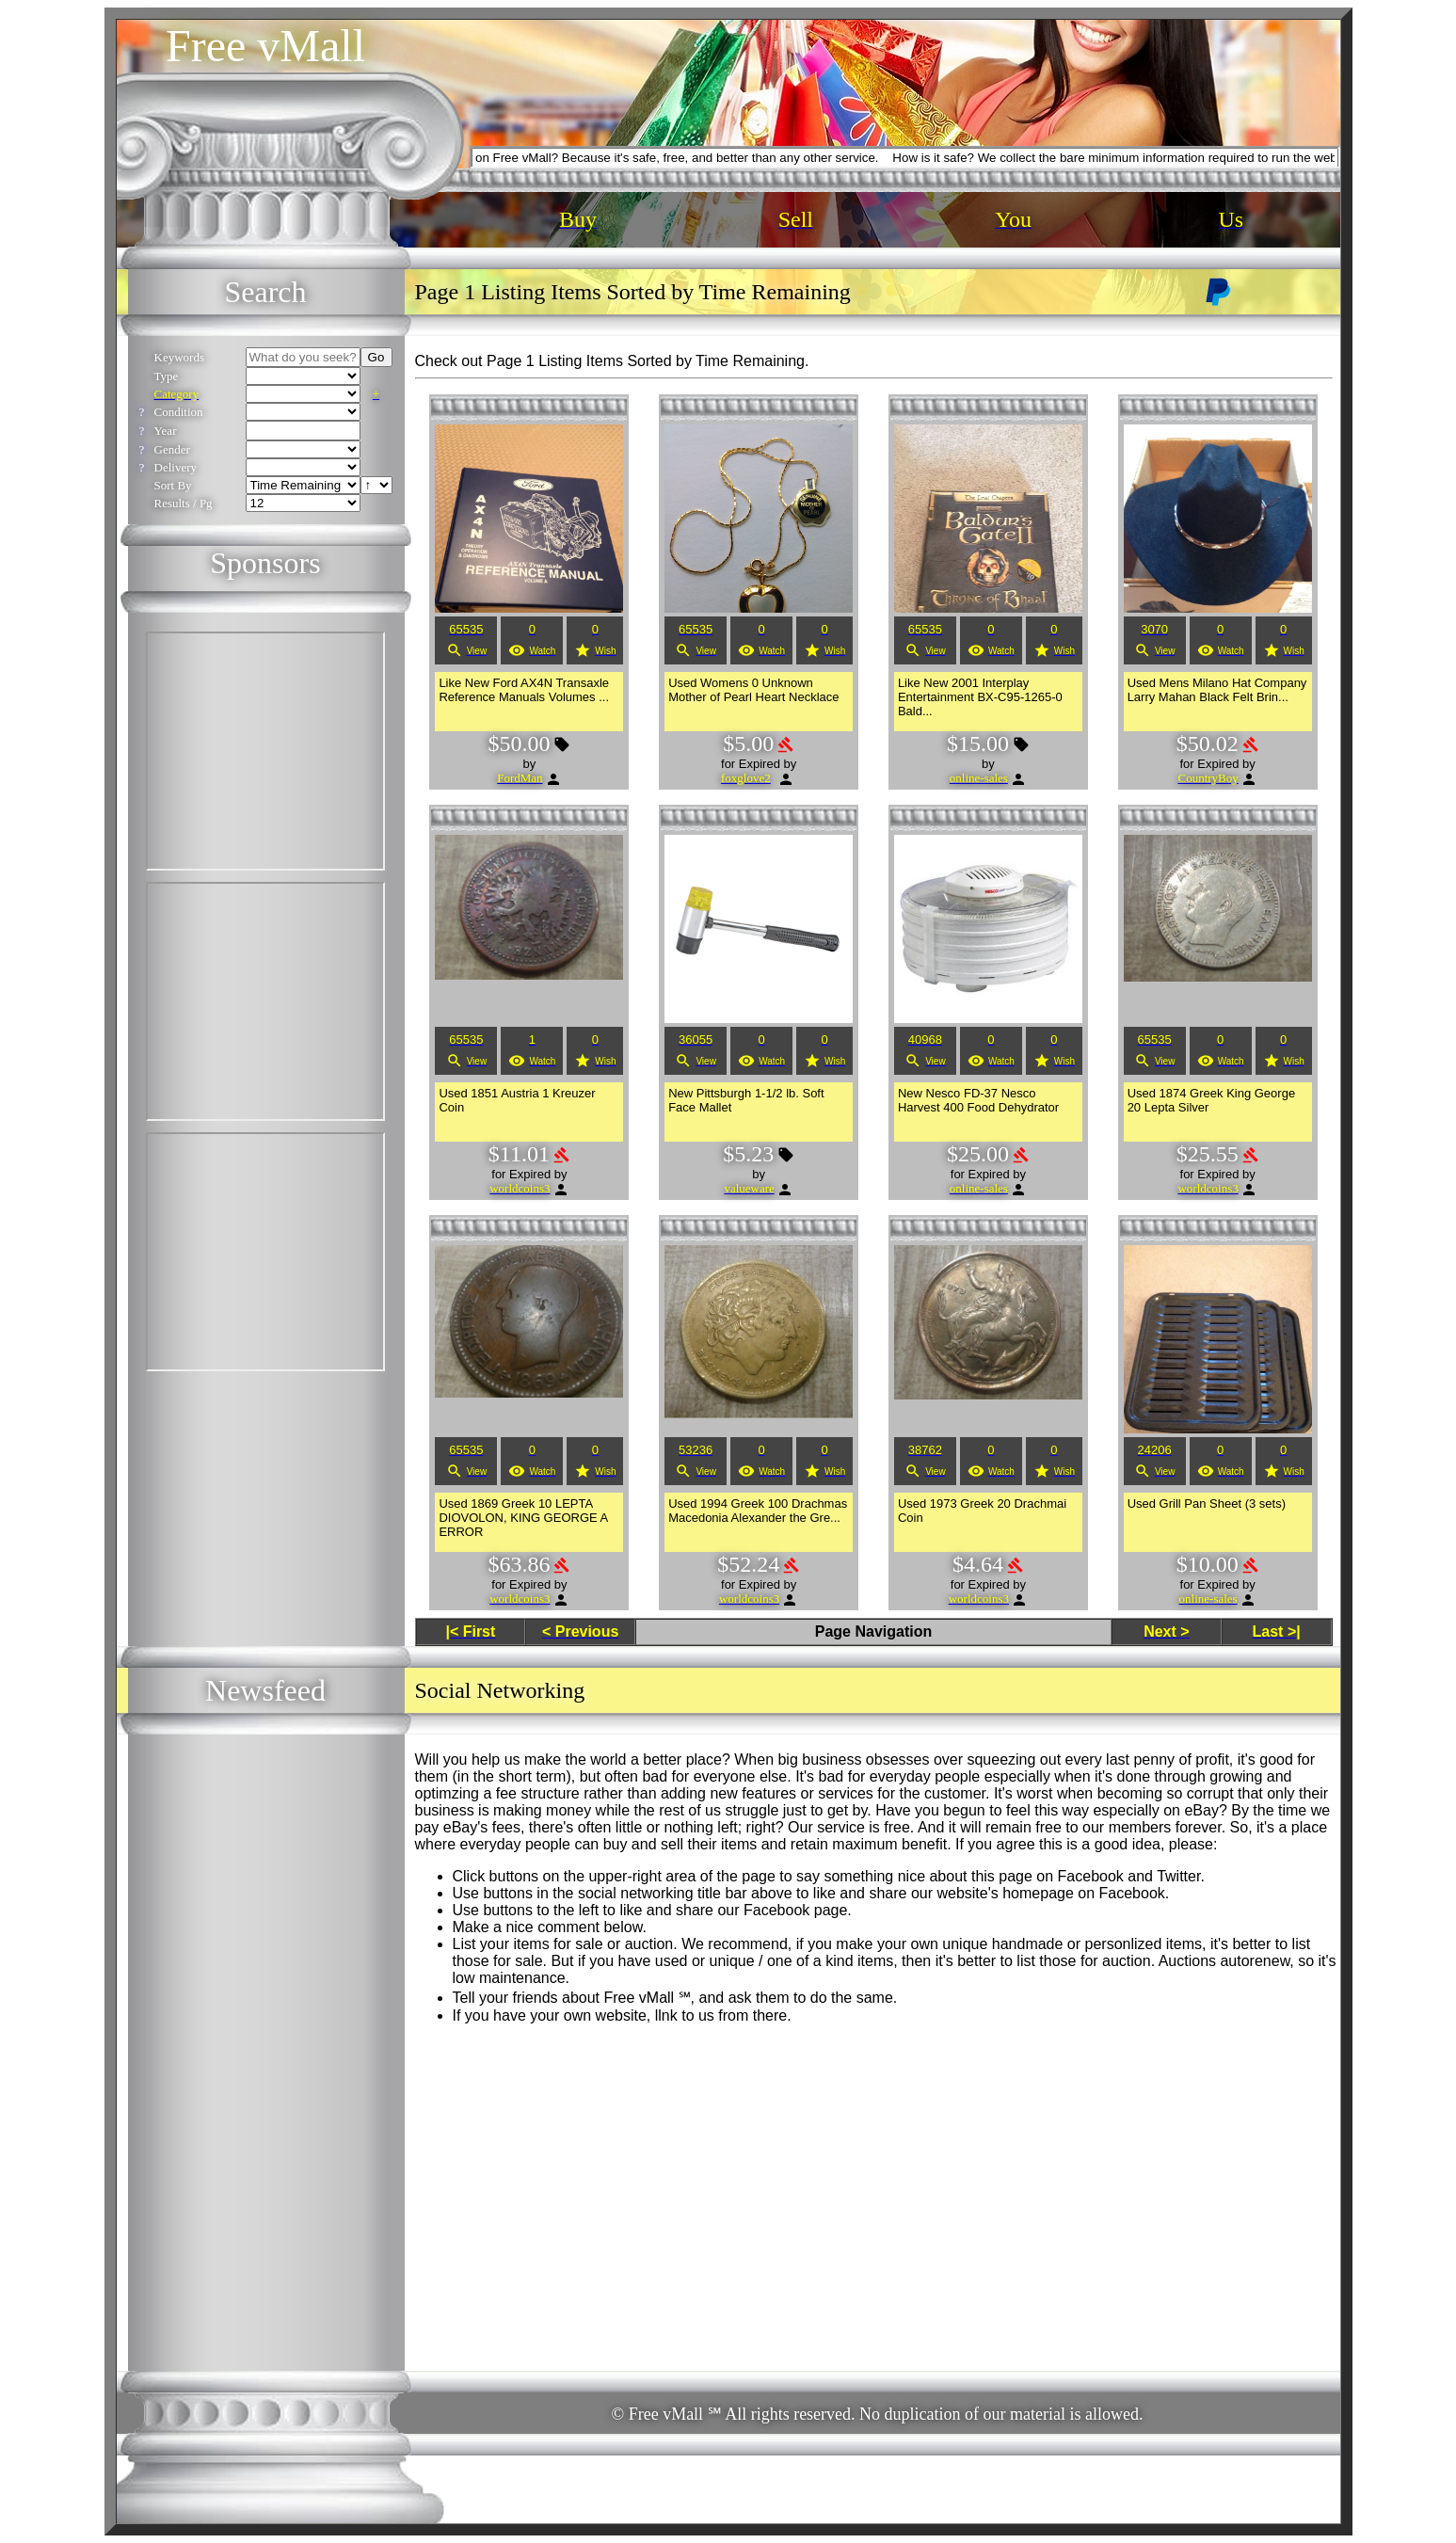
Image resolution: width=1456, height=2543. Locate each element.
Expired (759, 764)
